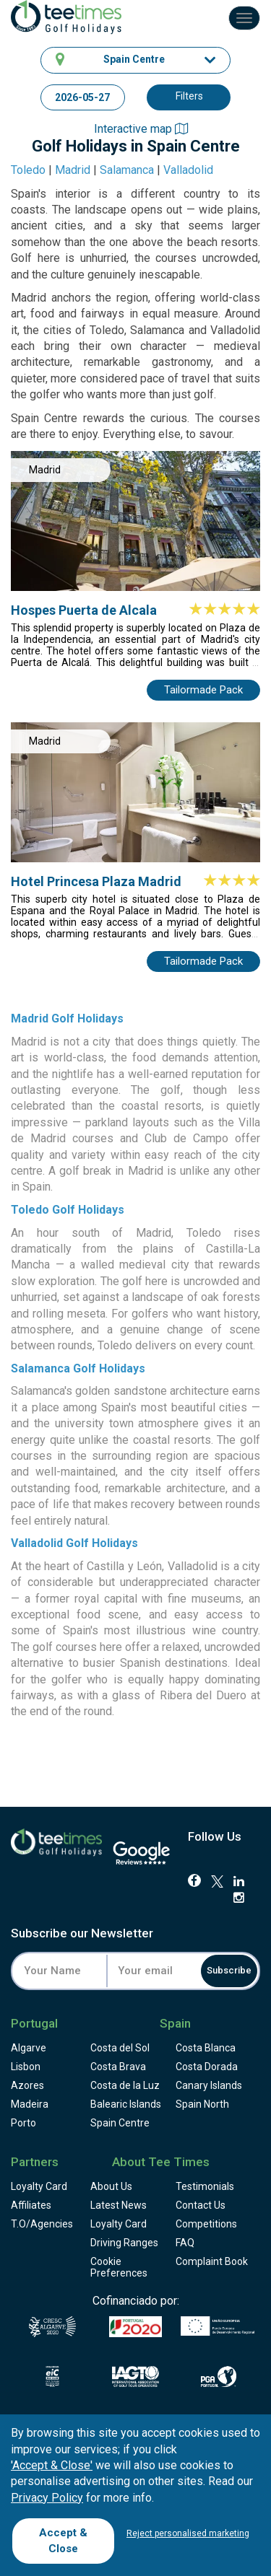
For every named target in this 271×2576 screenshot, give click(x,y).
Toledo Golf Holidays (67, 1210)
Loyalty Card (39, 2186)
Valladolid (188, 170)
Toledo (28, 170)
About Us (111, 2186)
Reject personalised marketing (187, 2533)
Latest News (118, 2205)
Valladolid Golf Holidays (74, 1543)
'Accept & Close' (52, 2465)
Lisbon (25, 2066)
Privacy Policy (47, 2498)
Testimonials (205, 2186)
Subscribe (229, 1970)
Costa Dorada (207, 2066)
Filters (189, 96)
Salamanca (127, 170)
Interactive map (141, 129)
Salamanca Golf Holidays (78, 1368)
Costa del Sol (120, 2048)
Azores (27, 2085)
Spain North (202, 2104)
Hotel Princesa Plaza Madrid (96, 881)
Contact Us (200, 2205)
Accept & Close (63, 2540)
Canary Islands (209, 2085)
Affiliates (31, 2205)
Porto (23, 2123)
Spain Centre (120, 2123)
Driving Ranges (124, 2242)
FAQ (185, 2242)
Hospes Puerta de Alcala (84, 610)
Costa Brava (118, 2066)
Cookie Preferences (118, 2267)
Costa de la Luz (125, 2085)
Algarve (28, 2048)
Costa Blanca (206, 2048)
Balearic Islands (125, 2104)
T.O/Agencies (42, 2224)
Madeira (29, 2104)
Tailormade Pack (203, 689)
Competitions (206, 2224)
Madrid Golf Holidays (67, 1018)
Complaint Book (212, 2261)
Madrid (72, 170)
